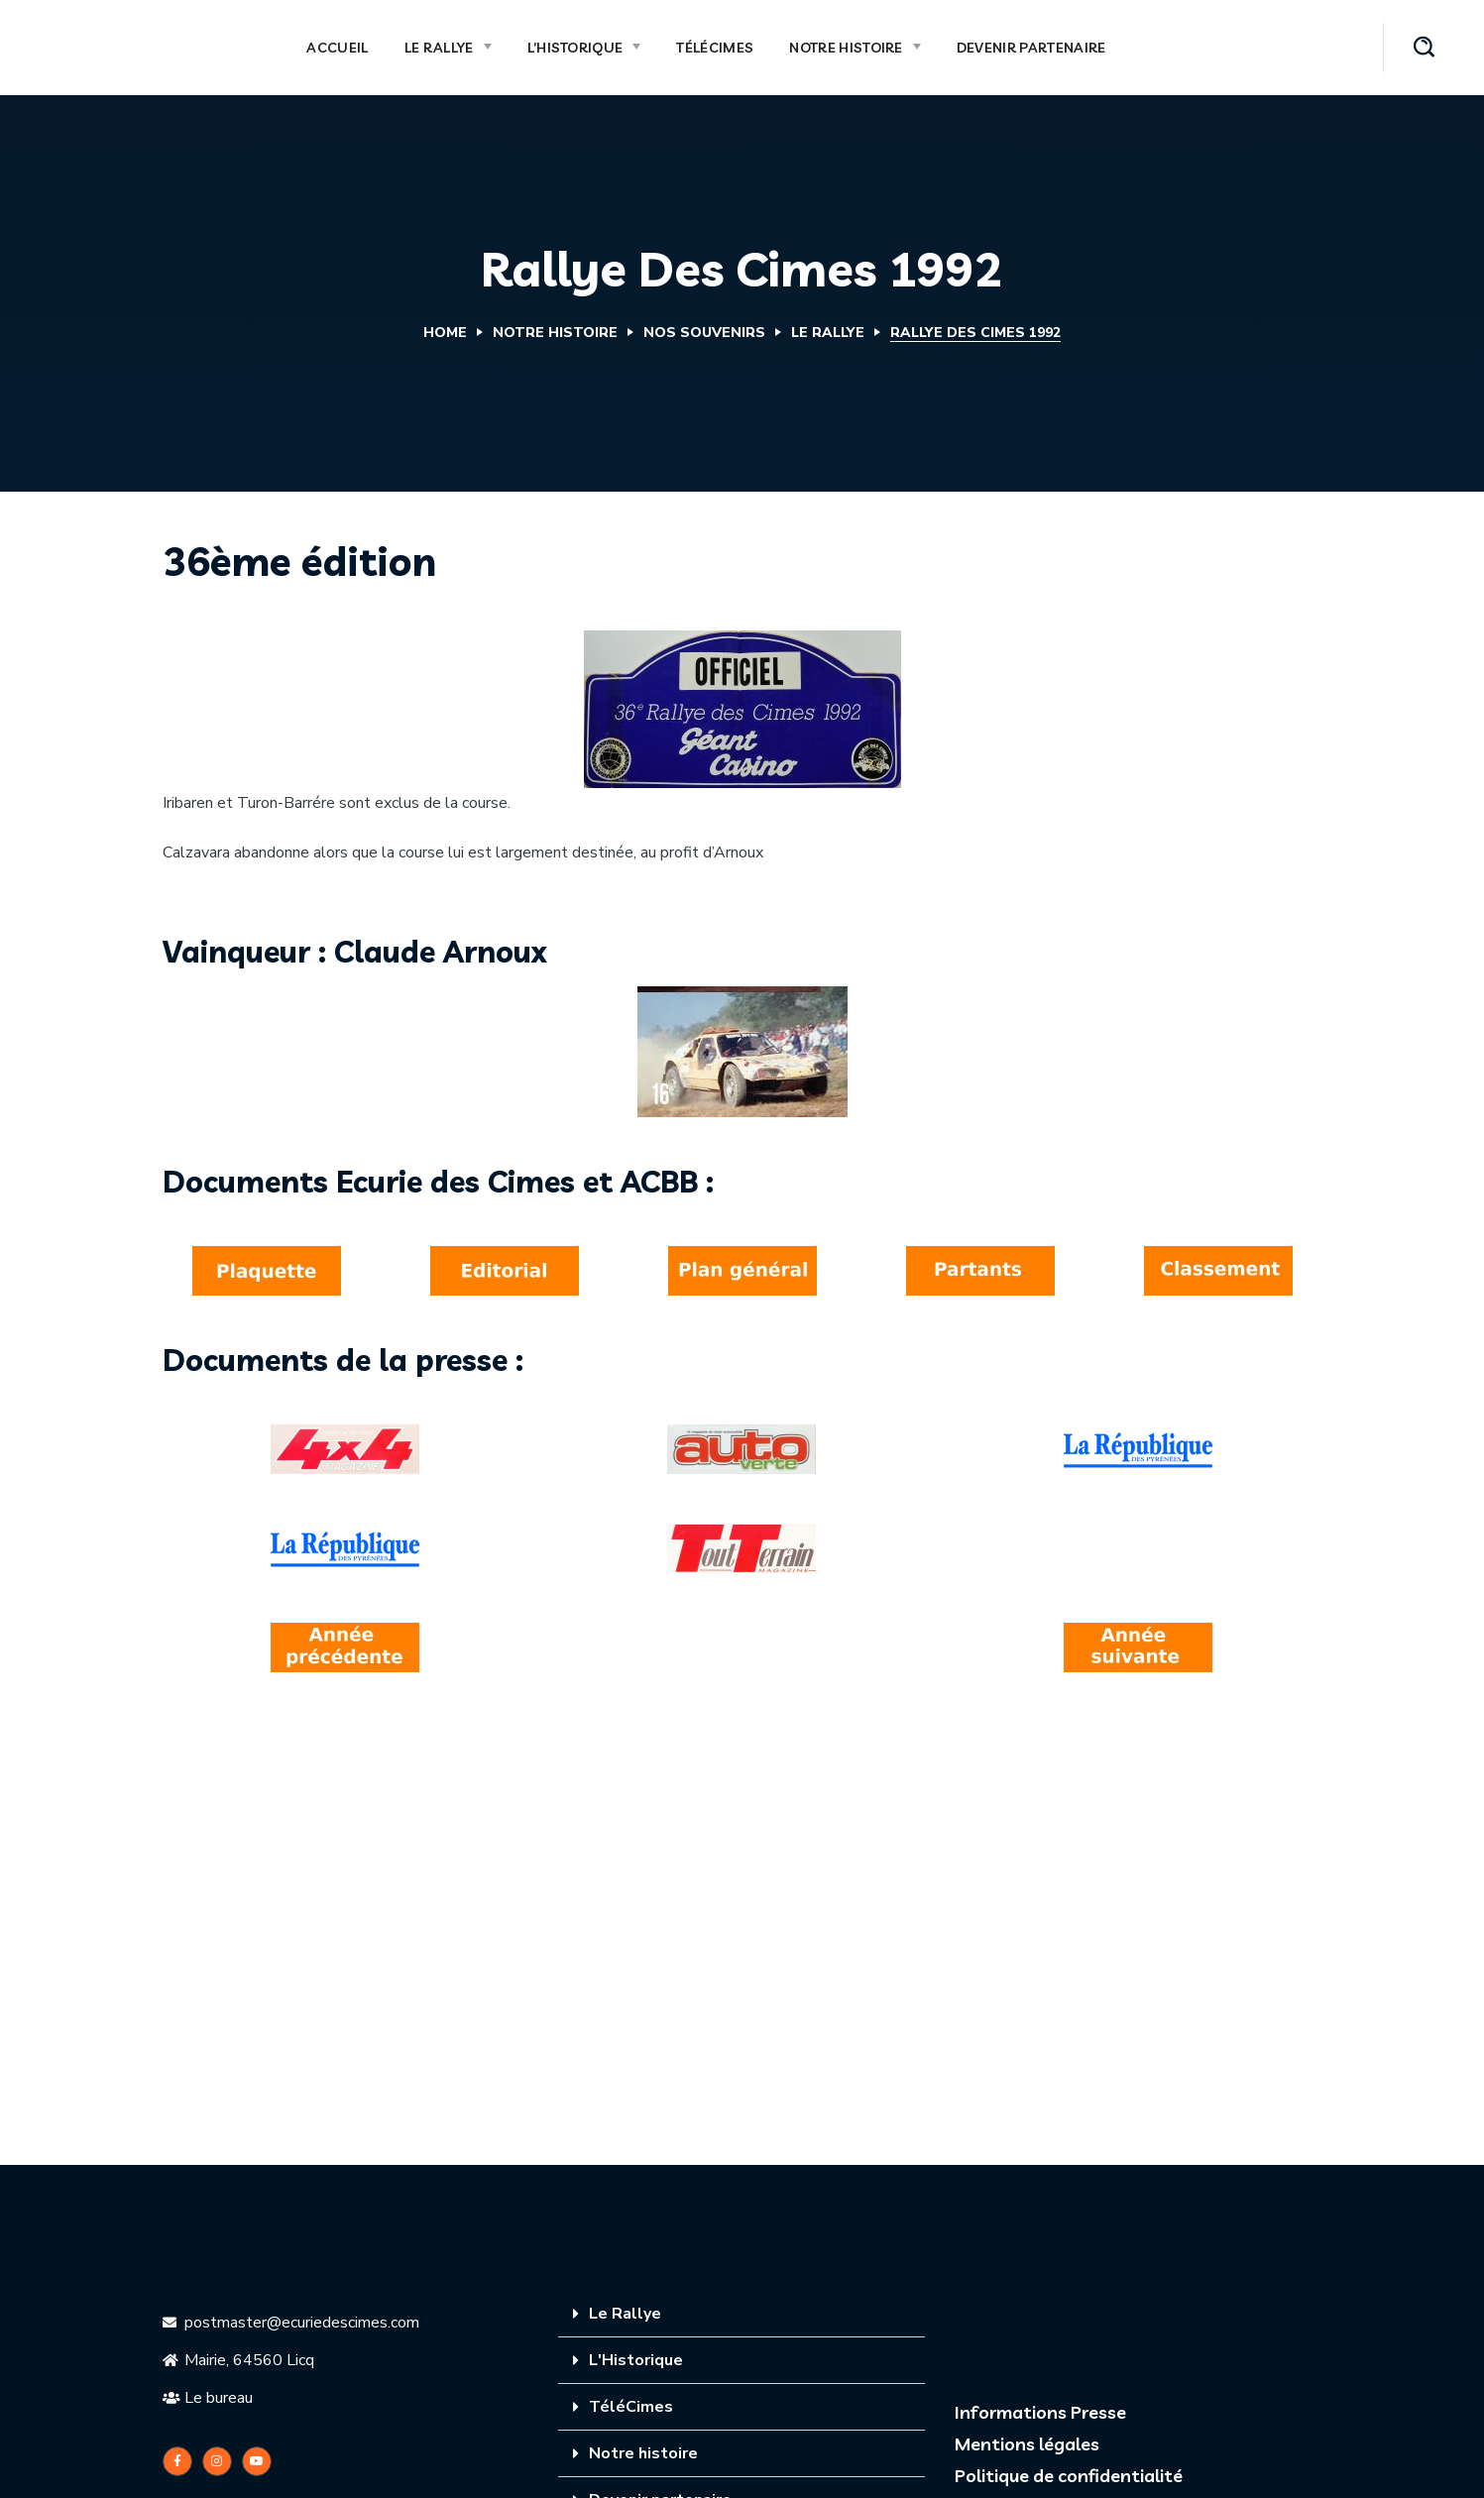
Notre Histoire (555, 332)
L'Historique (636, 2360)
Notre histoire (643, 2453)
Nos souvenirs (704, 332)
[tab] (741, 2314)
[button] (1424, 47)
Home (445, 332)
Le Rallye (827, 332)
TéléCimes (631, 2407)
